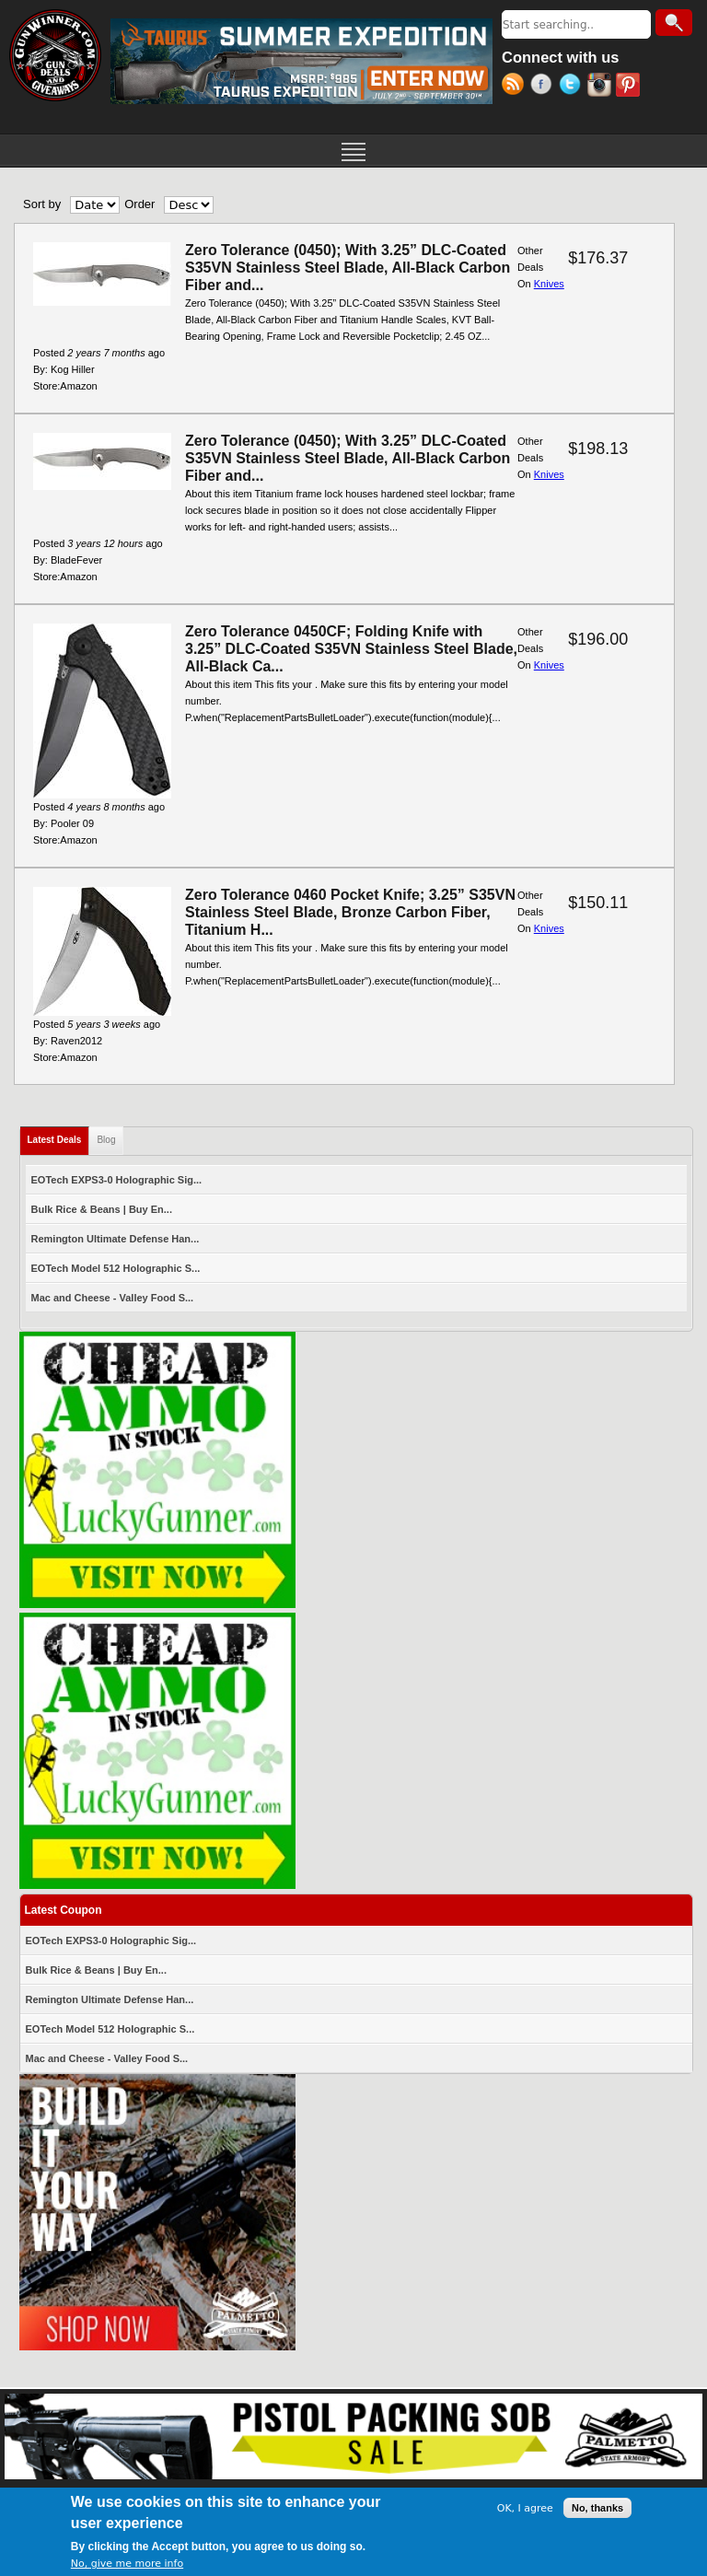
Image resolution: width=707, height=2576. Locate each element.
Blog (106, 1140)
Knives (549, 283)
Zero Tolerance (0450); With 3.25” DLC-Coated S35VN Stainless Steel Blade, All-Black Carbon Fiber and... (347, 267)
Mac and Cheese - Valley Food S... (112, 1297)
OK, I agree (525, 2509)
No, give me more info (127, 2564)
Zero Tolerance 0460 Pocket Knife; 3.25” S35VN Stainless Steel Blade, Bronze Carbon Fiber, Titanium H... (350, 912)
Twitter (573, 86)
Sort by (42, 204)
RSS (516, 86)
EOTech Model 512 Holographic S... (116, 1268)
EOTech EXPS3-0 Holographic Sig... (117, 1179)
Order (139, 204)
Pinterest (630, 86)
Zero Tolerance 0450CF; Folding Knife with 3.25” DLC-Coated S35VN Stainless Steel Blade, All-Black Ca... (351, 649)
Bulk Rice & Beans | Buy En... (101, 1209)
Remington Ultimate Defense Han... (115, 1238)
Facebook (544, 86)
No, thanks (597, 2508)
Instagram (601, 86)
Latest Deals (59, 1136)
